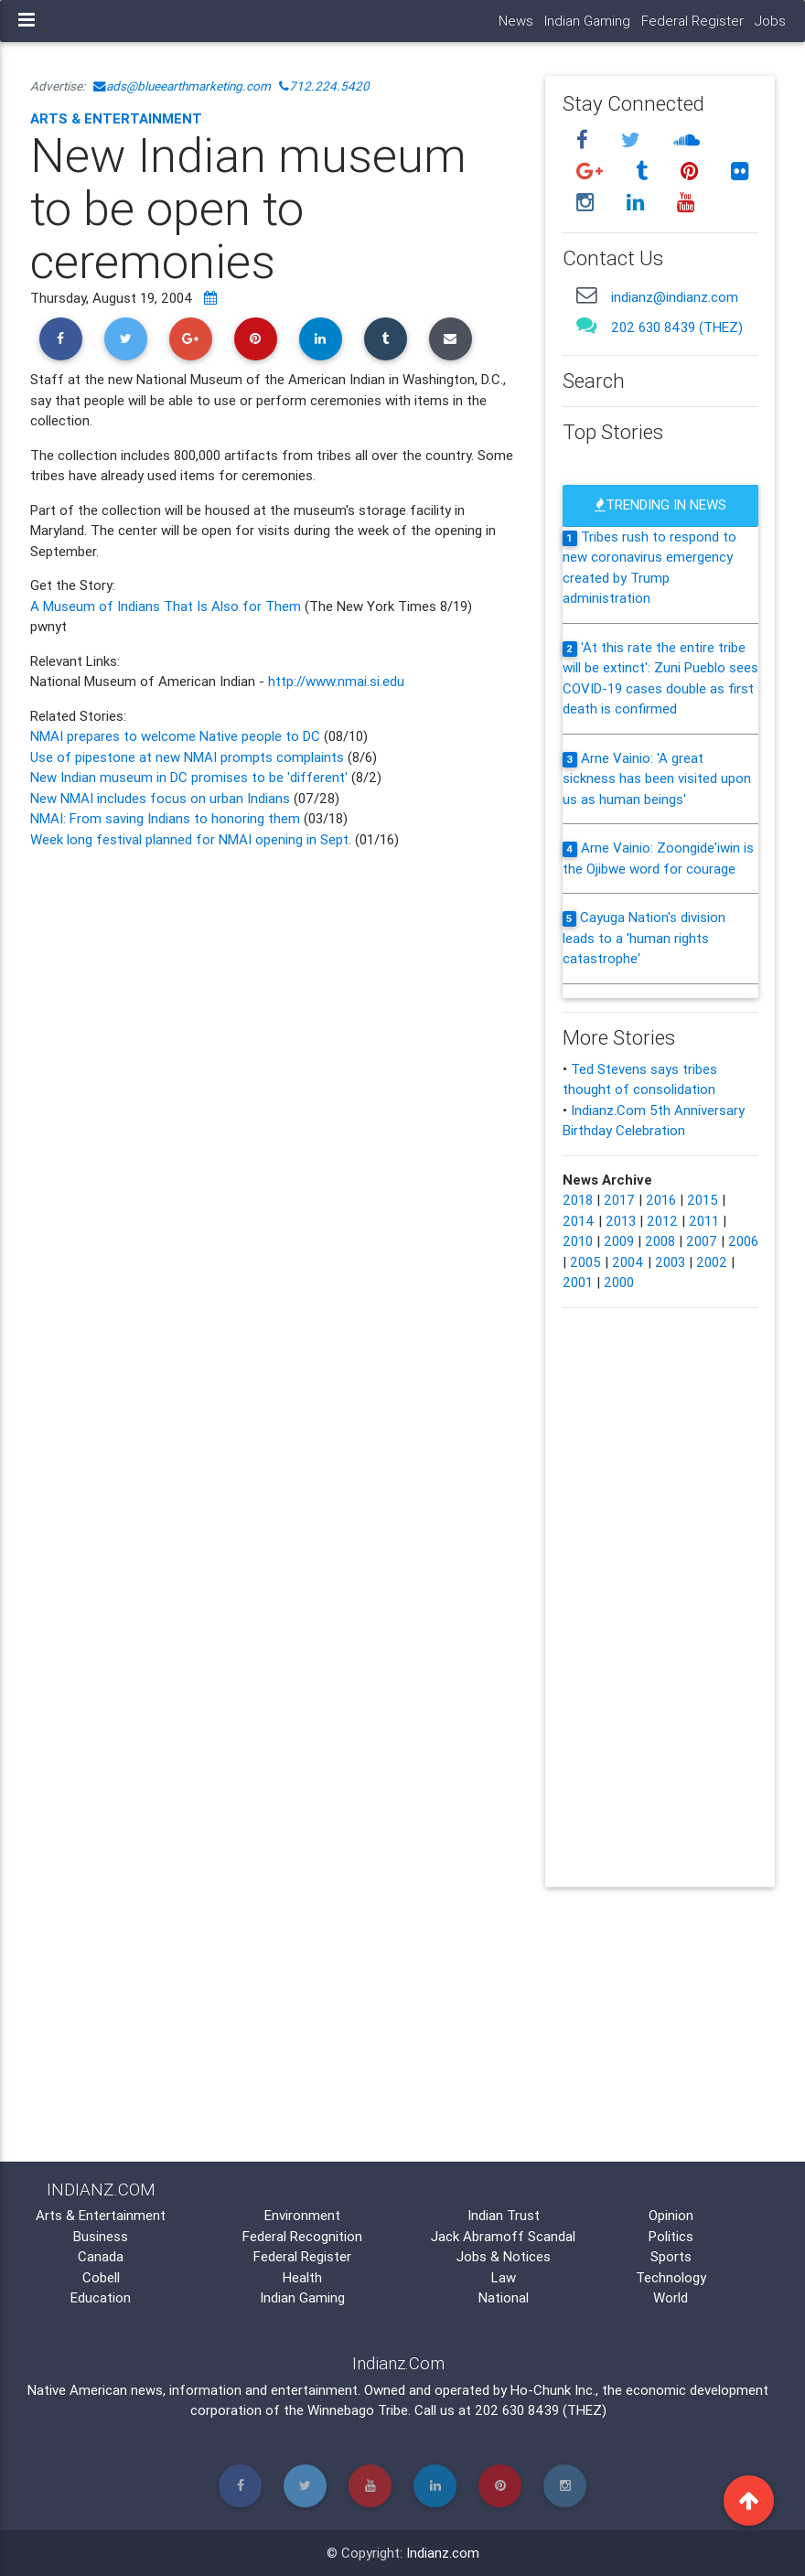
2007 (701, 1241)
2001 (578, 1282)
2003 (670, 1262)
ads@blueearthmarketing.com (182, 86)
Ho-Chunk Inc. (553, 2390)
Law (503, 2277)
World (670, 2297)
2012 (662, 1220)
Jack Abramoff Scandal (503, 2236)
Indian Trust (503, 2215)
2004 (628, 1262)
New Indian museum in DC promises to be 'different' (190, 777)
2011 (704, 1220)
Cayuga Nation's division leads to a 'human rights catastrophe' (644, 937)
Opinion (671, 2215)
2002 (711, 1262)
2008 (660, 1241)
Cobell (101, 2277)
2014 (579, 1220)
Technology (671, 2277)
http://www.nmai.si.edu (336, 681)
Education (100, 2297)
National (503, 2297)
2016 (661, 1199)
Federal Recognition (302, 2236)
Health (302, 2277)
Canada (100, 2256)
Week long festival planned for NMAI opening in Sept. (190, 839)
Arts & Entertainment (116, 118)
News (516, 20)
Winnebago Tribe (357, 2410)
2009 (619, 1241)
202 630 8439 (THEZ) (677, 327)
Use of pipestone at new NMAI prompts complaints (189, 757)
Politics (671, 2236)
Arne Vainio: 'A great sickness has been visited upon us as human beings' (657, 778)
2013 (621, 1220)
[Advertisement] (274, 1020)
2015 (702, 1199)
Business (100, 2236)
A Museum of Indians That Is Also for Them (167, 606)
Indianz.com (442, 2552)
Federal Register (692, 20)
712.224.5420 (324, 86)
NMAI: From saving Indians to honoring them (165, 818)
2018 (578, 1199)
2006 (743, 1241)
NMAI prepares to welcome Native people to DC (175, 736)
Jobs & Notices (503, 2256)
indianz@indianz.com (674, 297)
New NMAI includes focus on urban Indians (160, 798)
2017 (619, 1199)
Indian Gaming (587, 20)
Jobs (770, 20)
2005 (585, 1262)
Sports (671, 2256)
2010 (578, 1241)
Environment (302, 2215)
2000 (619, 1282)
